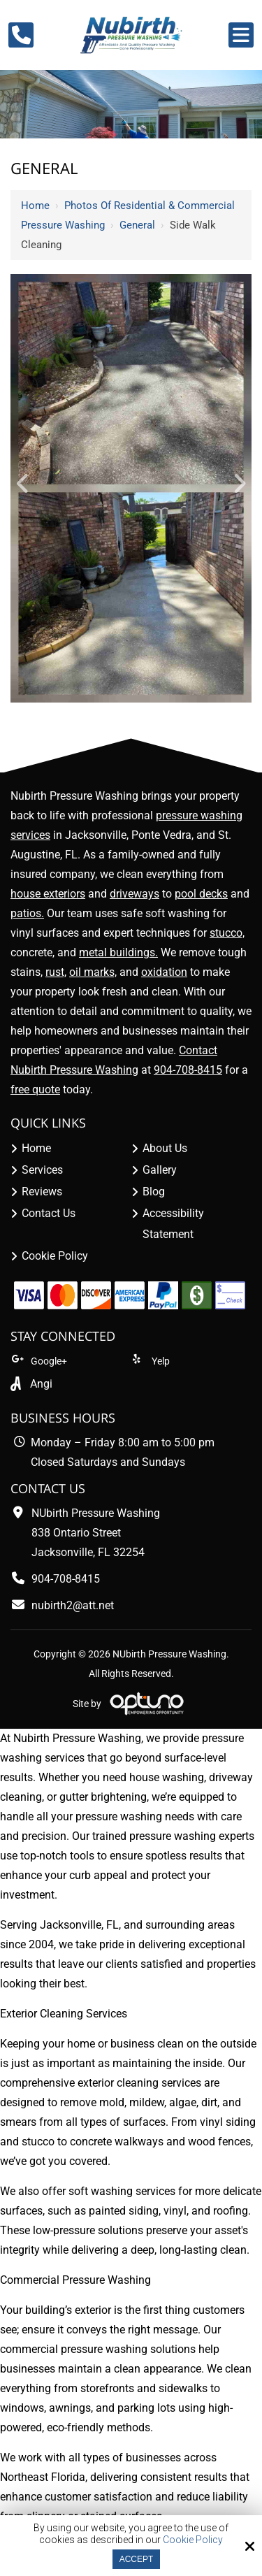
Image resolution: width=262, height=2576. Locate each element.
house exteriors (47, 893)
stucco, (227, 933)
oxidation (164, 972)
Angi (41, 1383)
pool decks (201, 893)
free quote (35, 1089)
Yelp (150, 1361)
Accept (136, 2559)
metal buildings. (118, 952)
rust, (55, 972)
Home (35, 205)
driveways (134, 893)
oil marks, (93, 972)
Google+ (38, 1361)
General (137, 225)
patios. (27, 913)
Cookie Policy (193, 2539)
